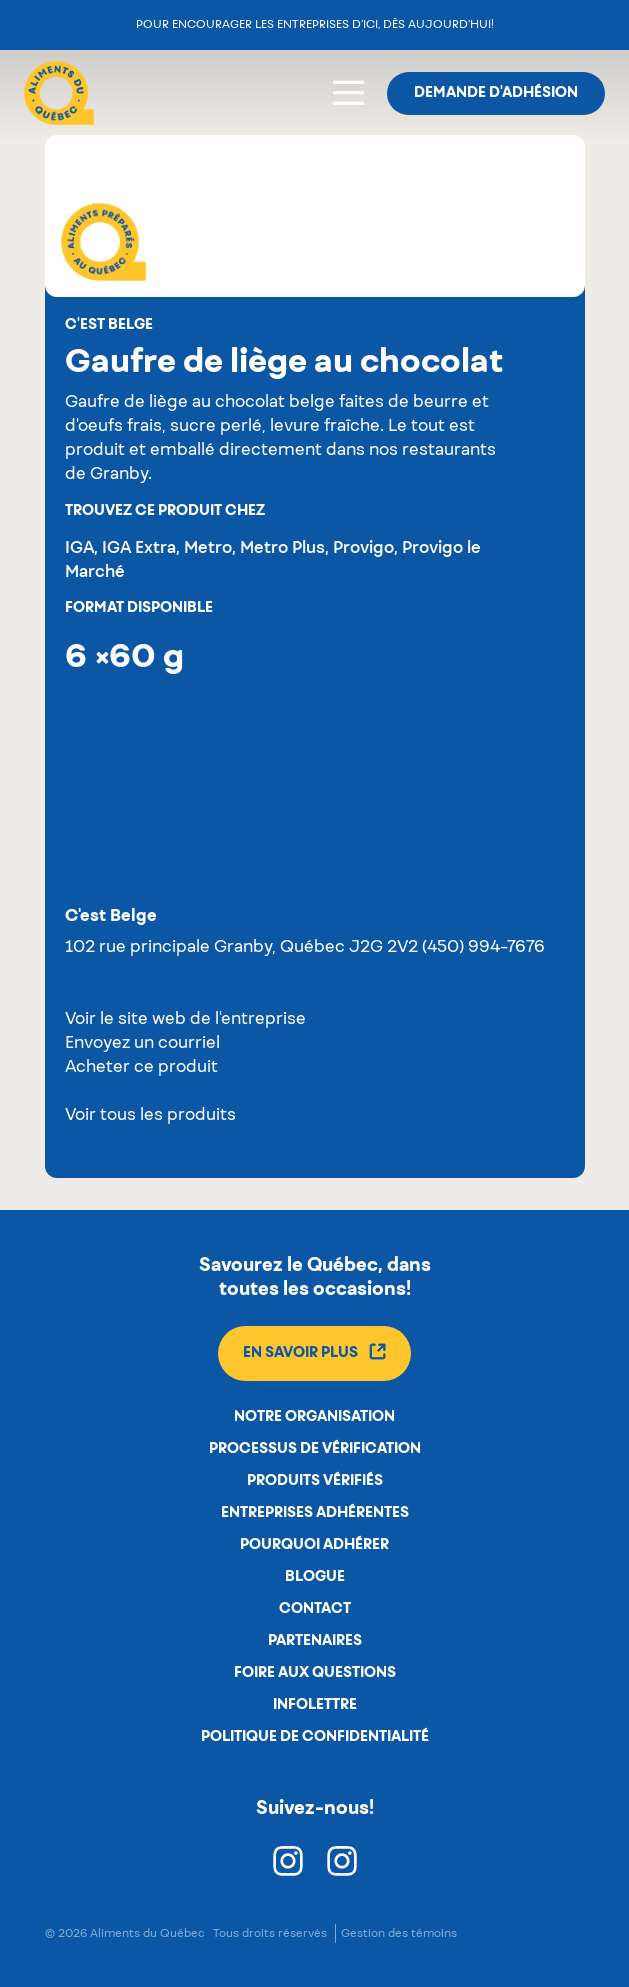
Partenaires (315, 1641)
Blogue (315, 1577)
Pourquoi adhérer (314, 1545)
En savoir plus (314, 1351)
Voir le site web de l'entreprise (185, 1020)
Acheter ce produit (141, 1068)
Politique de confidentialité (315, 1737)
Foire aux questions (315, 1673)
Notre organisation (314, 1417)
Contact (315, 1609)
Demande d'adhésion (496, 93)
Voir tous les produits (150, 1116)
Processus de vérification (315, 1449)
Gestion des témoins (399, 1933)
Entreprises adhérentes (315, 1513)
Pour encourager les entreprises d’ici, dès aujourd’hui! (315, 24)
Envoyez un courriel (142, 1044)
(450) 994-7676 (483, 948)
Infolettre (315, 1705)
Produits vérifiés (315, 1481)
